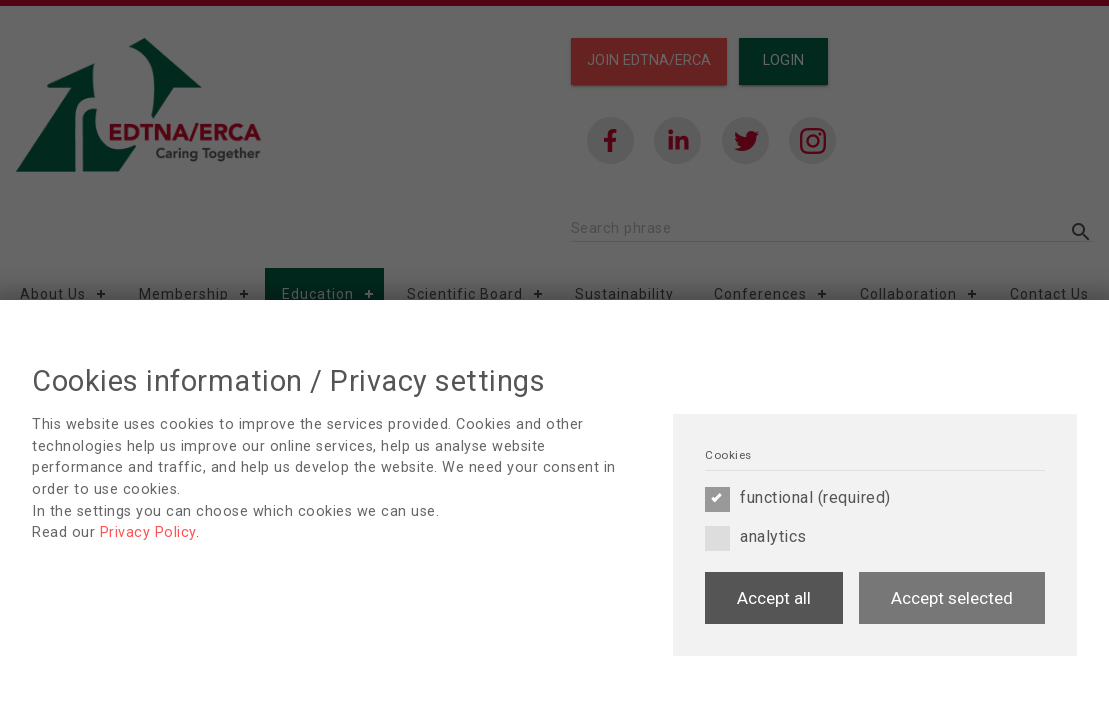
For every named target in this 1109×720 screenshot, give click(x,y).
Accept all (774, 598)
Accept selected (952, 598)
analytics (756, 537)
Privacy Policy (148, 532)
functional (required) (798, 498)
